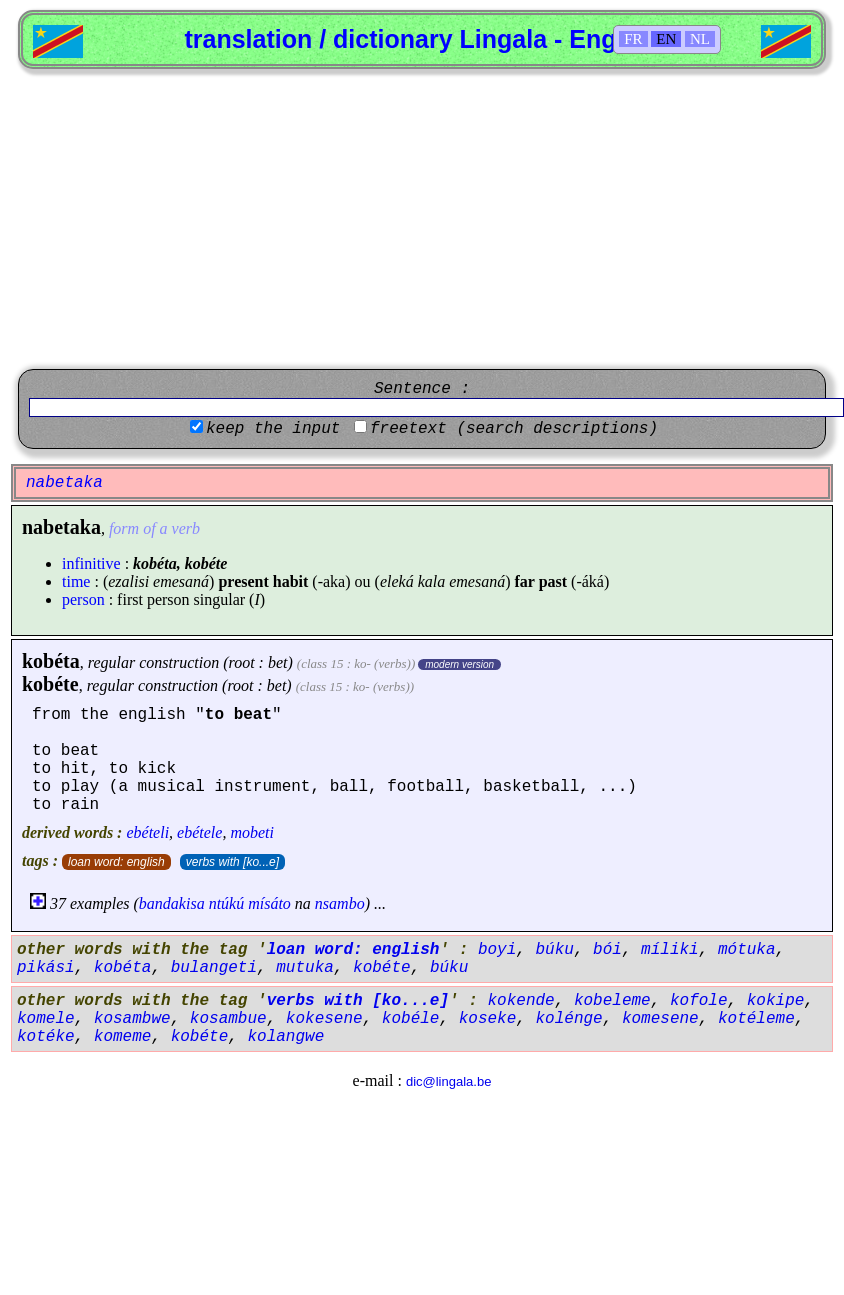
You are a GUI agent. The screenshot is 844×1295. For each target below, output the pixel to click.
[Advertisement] (422, 219)
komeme (123, 1037)
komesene (660, 1019)
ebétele (199, 832)
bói (607, 950)
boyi (497, 950)
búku (554, 950)
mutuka (305, 968)
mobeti (252, 832)
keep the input (273, 429)
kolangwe (285, 1037)
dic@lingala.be (448, 1081)
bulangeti (214, 968)
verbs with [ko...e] (232, 862)
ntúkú (227, 903)
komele (46, 1019)
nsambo (340, 903)
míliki (670, 950)
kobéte (50, 684)
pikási (46, 968)
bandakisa (172, 903)
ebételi (147, 832)
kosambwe (132, 1019)
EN (666, 39)
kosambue (228, 1019)
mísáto (269, 903)
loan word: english (116, 862)
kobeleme (612, 1001)
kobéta (51, 661)
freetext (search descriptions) (514, 429)
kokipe (776, 1001)
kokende (520, 1001)
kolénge (568, 1019)
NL (700, 39)
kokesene (324, 1019)
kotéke (46, 1037)
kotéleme (756, 1019)
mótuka (747, 950)
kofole (699, 1001)
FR (633, 39)
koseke (488, 1019)
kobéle (411, 1019)
